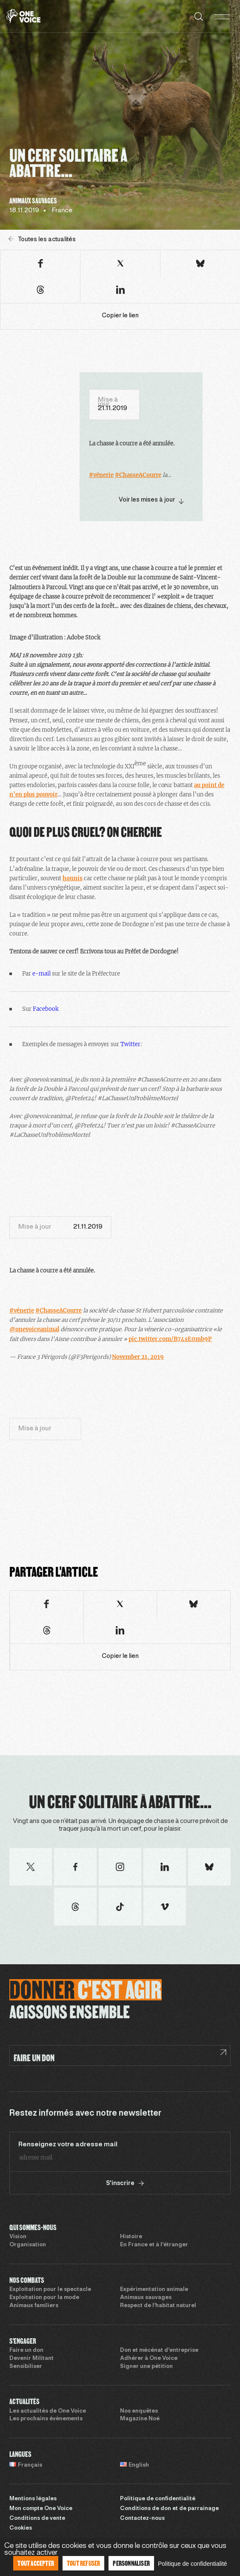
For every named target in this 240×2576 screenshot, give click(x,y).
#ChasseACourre (138, 475)
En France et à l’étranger (154, 2245)
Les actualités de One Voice (47, 2411)
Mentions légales (33, 2499)
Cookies (20, 2528)
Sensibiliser (25, 2366)
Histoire (131, 2236)
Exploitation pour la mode (44, 2297)
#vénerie (101, 475)
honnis (73, 878)
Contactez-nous (142, 2518)
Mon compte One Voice (40, 2508)
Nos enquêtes (139, 2411)
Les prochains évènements (46, 2419)
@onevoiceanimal (34, 1329)
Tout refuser (83, 2563)
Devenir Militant (31, 2358)
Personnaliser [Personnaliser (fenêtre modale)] (131, 2563)
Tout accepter (35, 2563)
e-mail (41, 973)
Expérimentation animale (154, 2289)
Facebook (46, 1009)
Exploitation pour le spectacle (50, 2289)
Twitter (130, 1044)
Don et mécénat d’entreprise (159, 2350)
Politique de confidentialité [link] (192, 2563)
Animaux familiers (33, 2305)
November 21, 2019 (138, 1357)
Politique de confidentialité (157, 2499)
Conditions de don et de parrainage (169, 2508)
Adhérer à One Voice (148, 2358)
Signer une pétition (146, 2366)
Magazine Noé (140, 2419)
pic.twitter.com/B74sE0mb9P (170, 1339)
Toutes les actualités (42, 239)
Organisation (27, 2245)
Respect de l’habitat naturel (158, 2305)
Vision (17, 2236)
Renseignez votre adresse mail (67, 2145)
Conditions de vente (37, 2518)
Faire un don (26, 2350)
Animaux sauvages (145, 2297)
